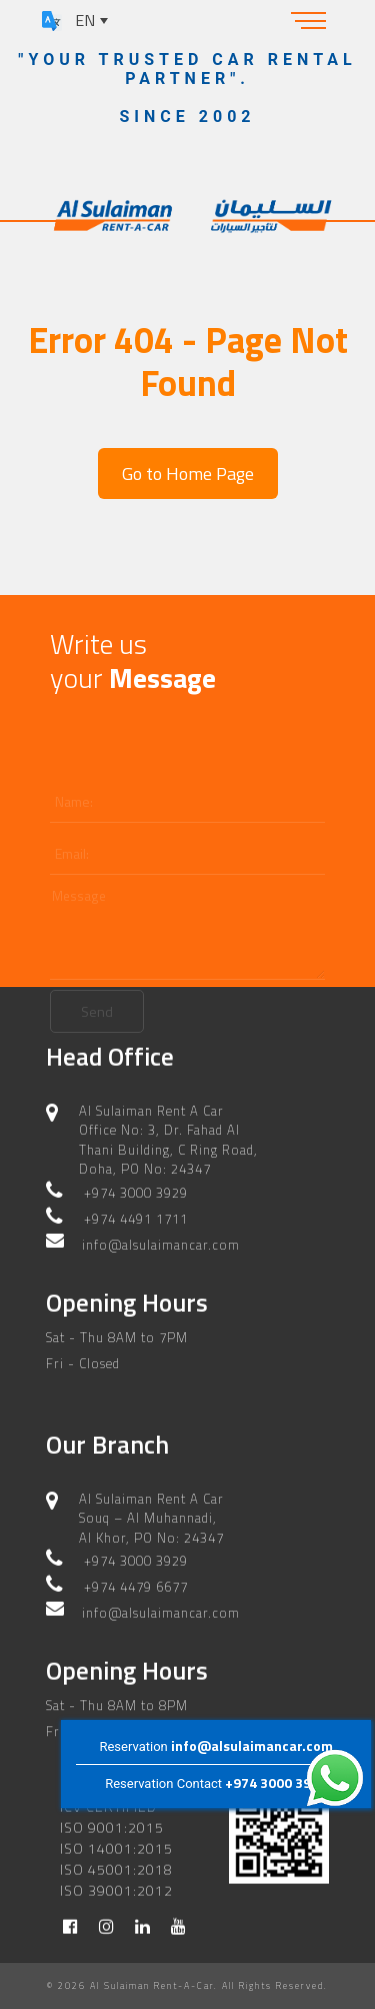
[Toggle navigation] (309, 20)
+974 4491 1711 (136, 1218)
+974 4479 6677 (136, 1586)
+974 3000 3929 (276, 1782)
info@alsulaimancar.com (252, 1745)
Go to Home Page (188, 473)
